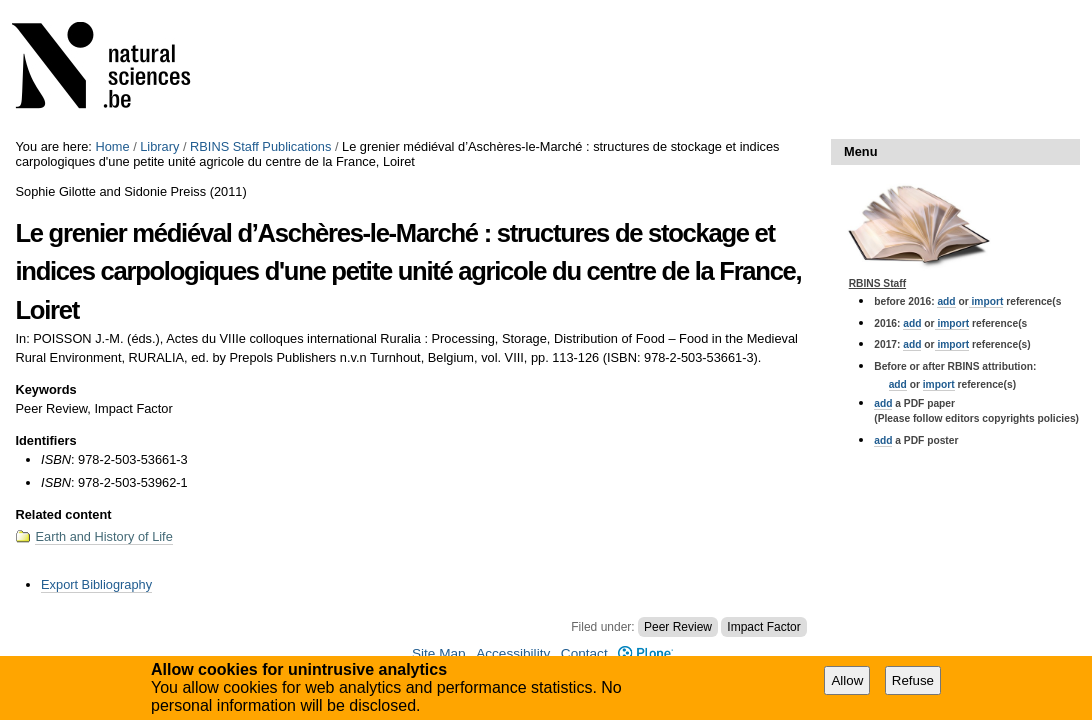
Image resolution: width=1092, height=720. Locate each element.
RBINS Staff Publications (260, 146)
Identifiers (45, 440)
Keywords (45, 389)
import (986, 301)
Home (112, 146)
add (946, 301)
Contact (584, 653)
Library (159, 146)
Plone (645, 653)
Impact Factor (763, 627)
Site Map (439, 653)
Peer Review (678, 627)
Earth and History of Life (103, 536)
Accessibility (513, 653)
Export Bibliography (96, 584)
